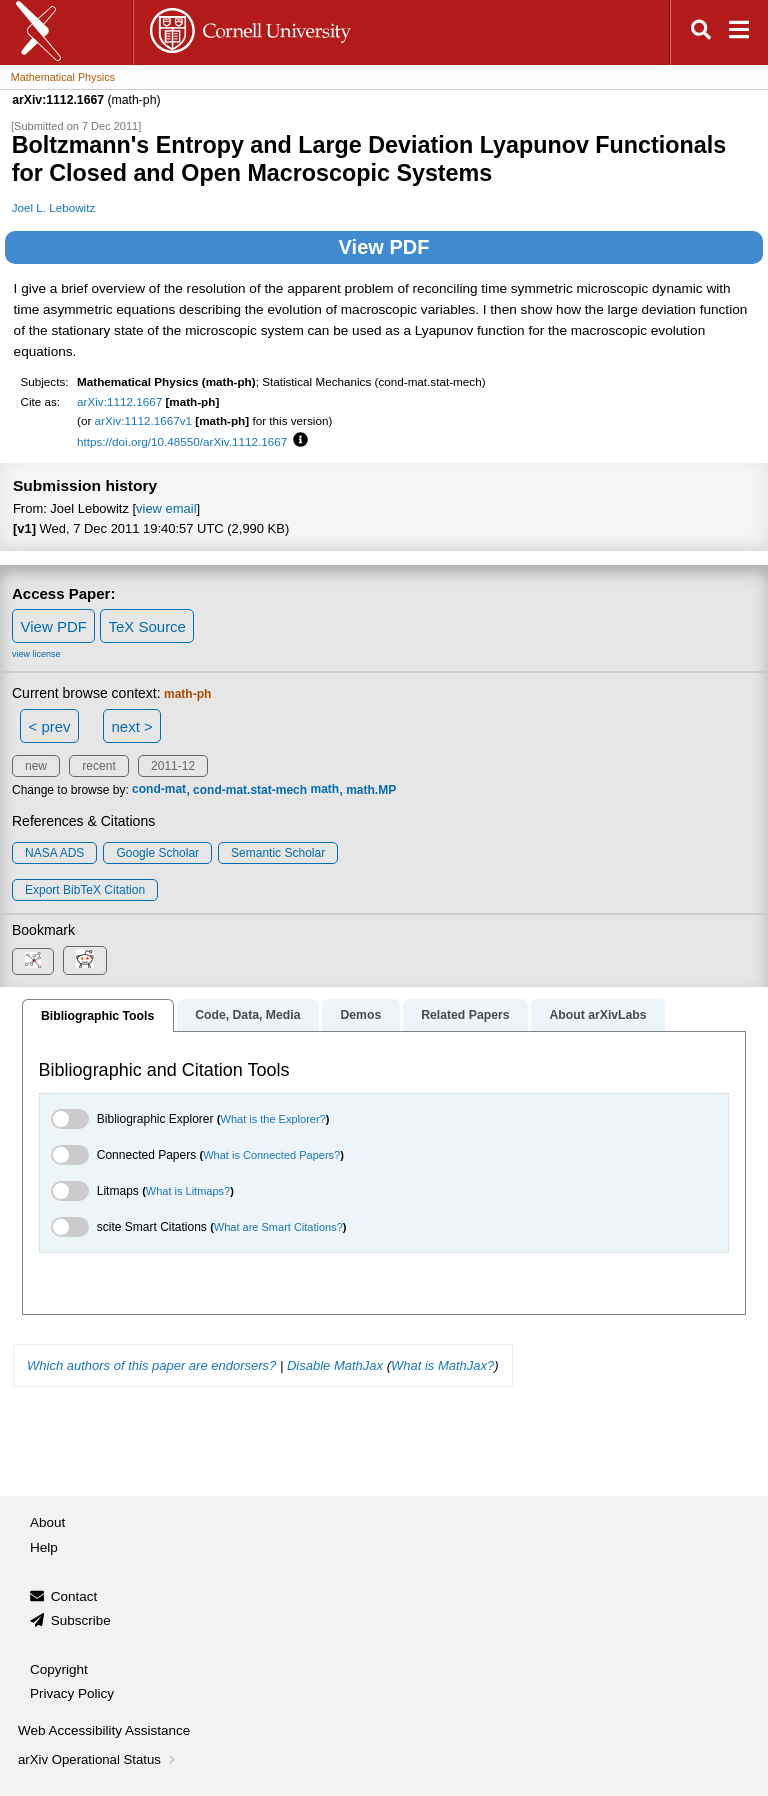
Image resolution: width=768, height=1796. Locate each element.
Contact (74, 1596)
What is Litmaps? (188, 1191)
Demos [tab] (360, 1015)
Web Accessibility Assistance (104, 1730)
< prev (50, 726)
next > (131, 726)
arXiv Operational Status (98, 1759)
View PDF (384, 247)
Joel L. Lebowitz (54, 207)
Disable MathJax (335, 1365)
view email (166, 508)
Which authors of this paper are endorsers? (151, 1365)
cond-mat (159, 790)
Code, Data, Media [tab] (247, 1015)
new (36, 766)
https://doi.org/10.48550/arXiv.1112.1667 (182, 441)
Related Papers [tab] (465, 1015)
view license (36, 654)
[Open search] (701, 32)
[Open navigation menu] (739, 32)
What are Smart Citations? (278, 1227)
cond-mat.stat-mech (250, 790)
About (47, 1522)
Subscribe (81, 1620)
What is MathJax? (442, 1365)
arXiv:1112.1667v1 (143, 420)
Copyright (59, 1669)
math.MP (371, 790)
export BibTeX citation (85, 890)
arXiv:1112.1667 (119, 401)
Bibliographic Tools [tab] (97, 1016)
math (324, 790)
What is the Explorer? (273, 1119)
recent (98, 766)
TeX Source (147, 626)
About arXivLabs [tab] (597, 1015)
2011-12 (173, 766)
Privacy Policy (72, 1693)
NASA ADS (54, 853)
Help (44, 1547)
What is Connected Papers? (271, 1155)
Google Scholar (157, 853)
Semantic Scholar (278, 853)
